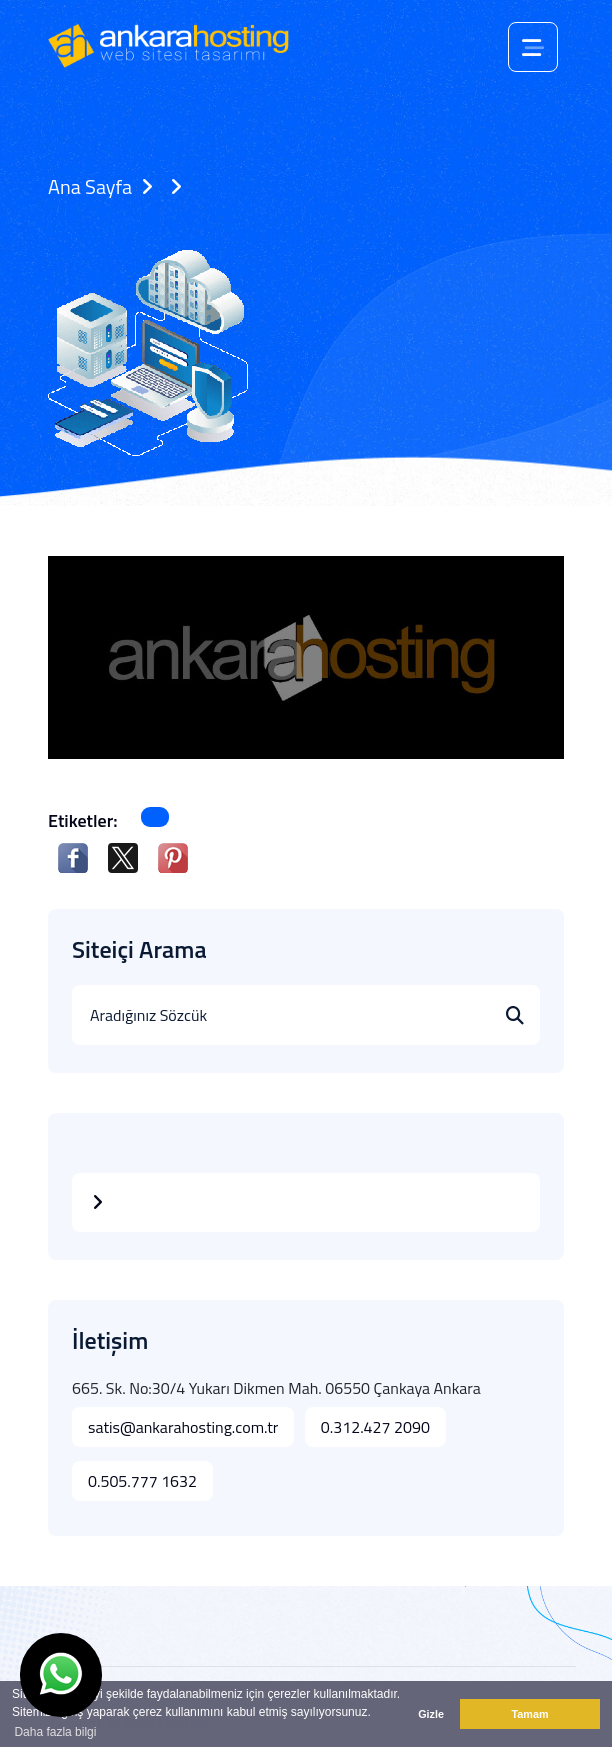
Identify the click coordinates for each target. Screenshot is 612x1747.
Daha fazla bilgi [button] (55, 1732)
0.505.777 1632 (142, 1481)
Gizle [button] (431, 1714)
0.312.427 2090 (375, 1427)
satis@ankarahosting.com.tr (183, 1427)
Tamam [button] (529, 1714)
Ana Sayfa (90, 186)
